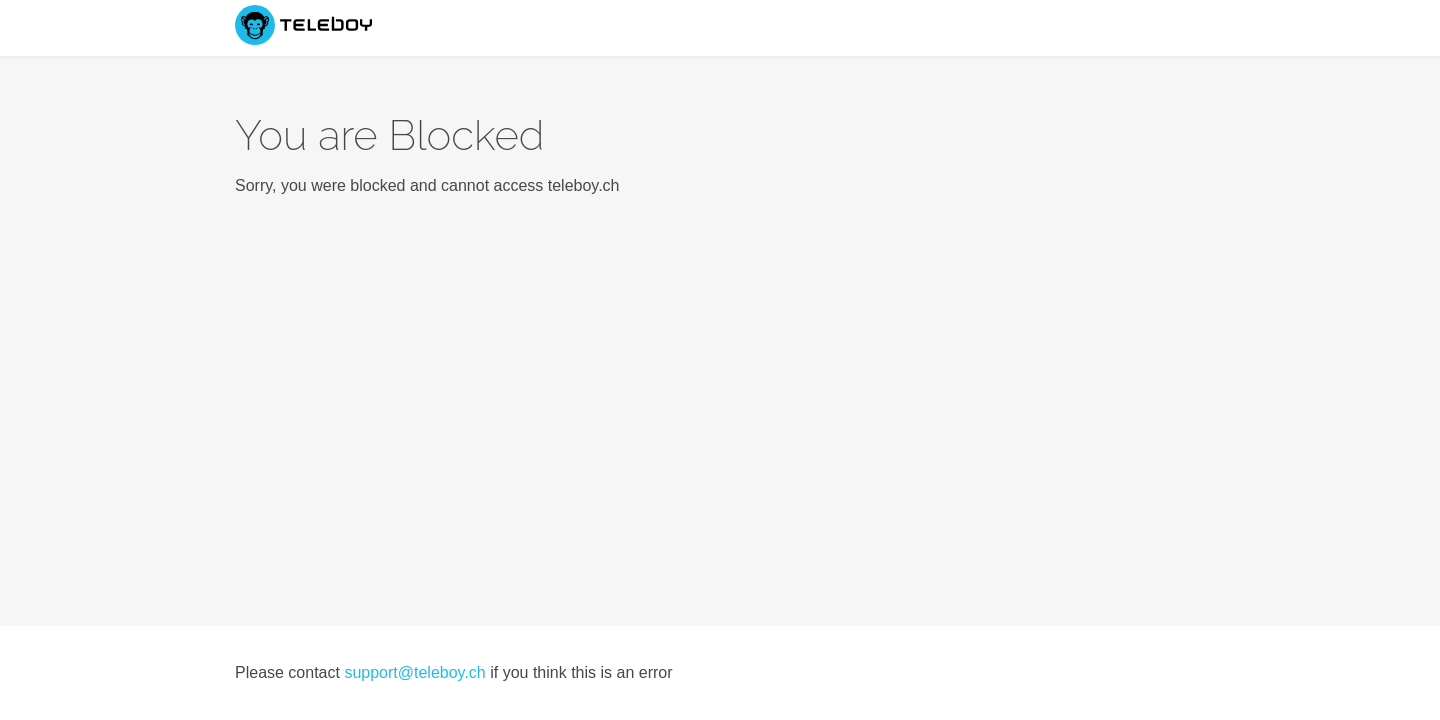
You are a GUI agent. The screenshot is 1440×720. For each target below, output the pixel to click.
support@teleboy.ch (414, 672)
